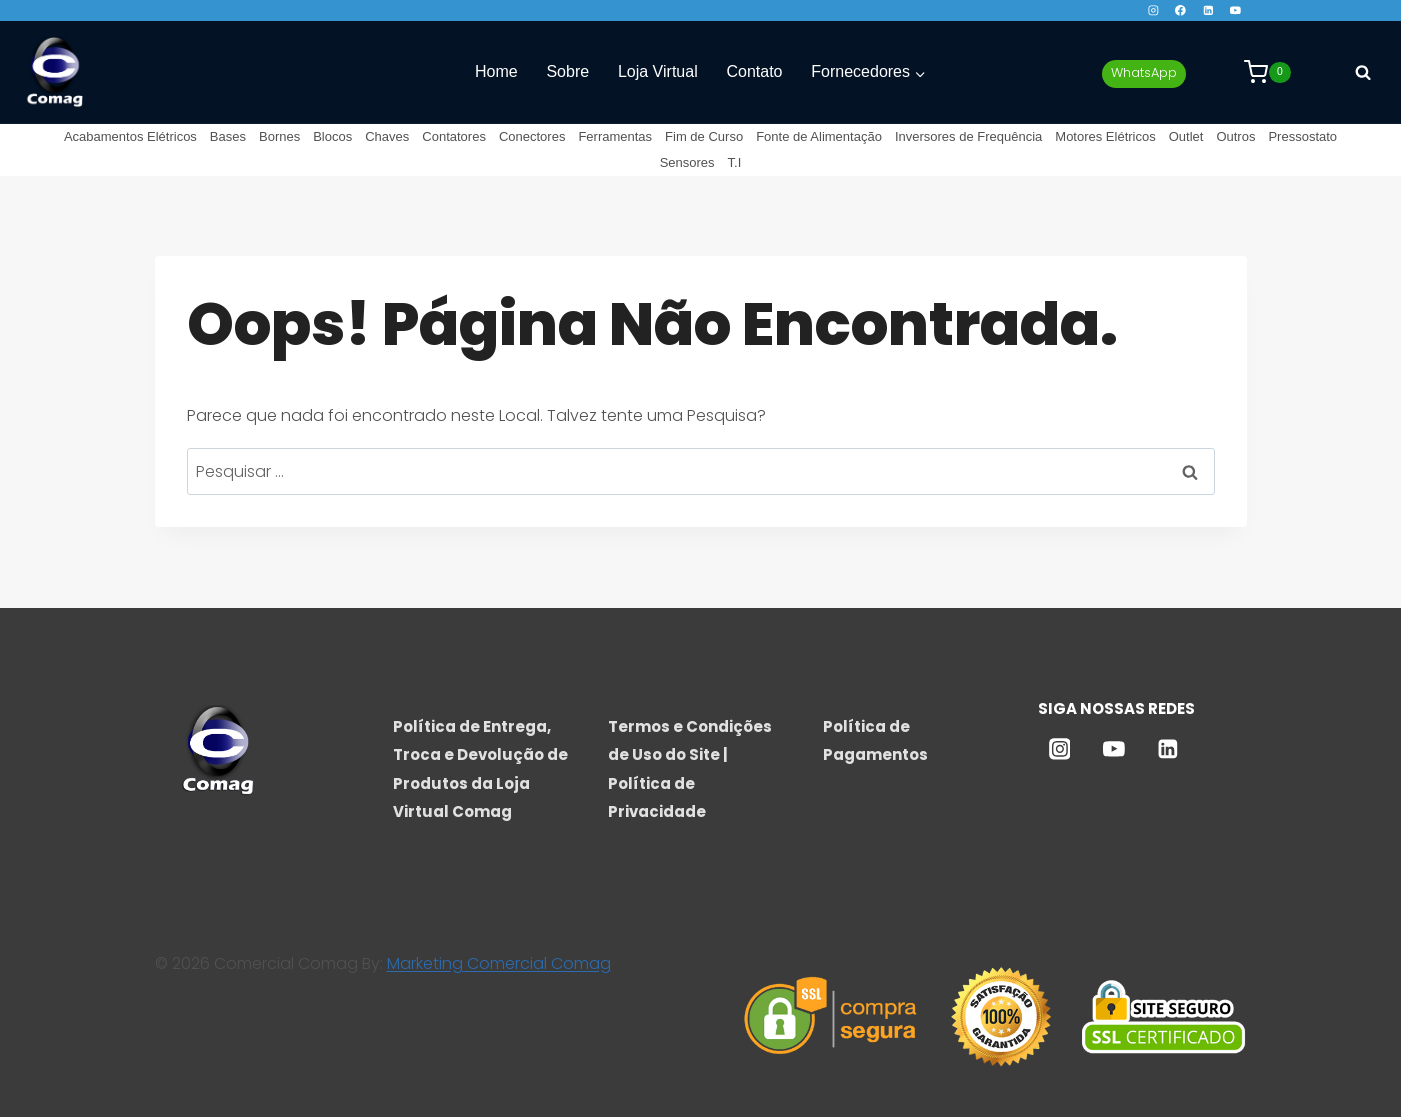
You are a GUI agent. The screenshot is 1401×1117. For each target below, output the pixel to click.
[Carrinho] (1267, 72)
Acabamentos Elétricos (130, 136)
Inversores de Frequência (968, 136)
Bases (228, 136)
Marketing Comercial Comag (499, 963)
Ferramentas (615, 136)
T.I (735, 162)
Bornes (279, 136)
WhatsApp (1144, 72)
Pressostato (1302, 136)
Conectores (532, 136)
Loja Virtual (658, 71)
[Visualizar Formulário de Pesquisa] (1363, 72)
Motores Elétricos (1105, 136)
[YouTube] (1235, 10)
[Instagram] (1152, 10)
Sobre (567, 71)
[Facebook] (1180, 10)
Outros (1235, 136)
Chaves (387, 136)
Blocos (332, 136)
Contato (754, 71)
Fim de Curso (704, 136)
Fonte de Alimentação (819, 136)
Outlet (1186, 136)
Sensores (687, 162)
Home (496, 71)
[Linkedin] (1208, 10)
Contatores (454, 136)
